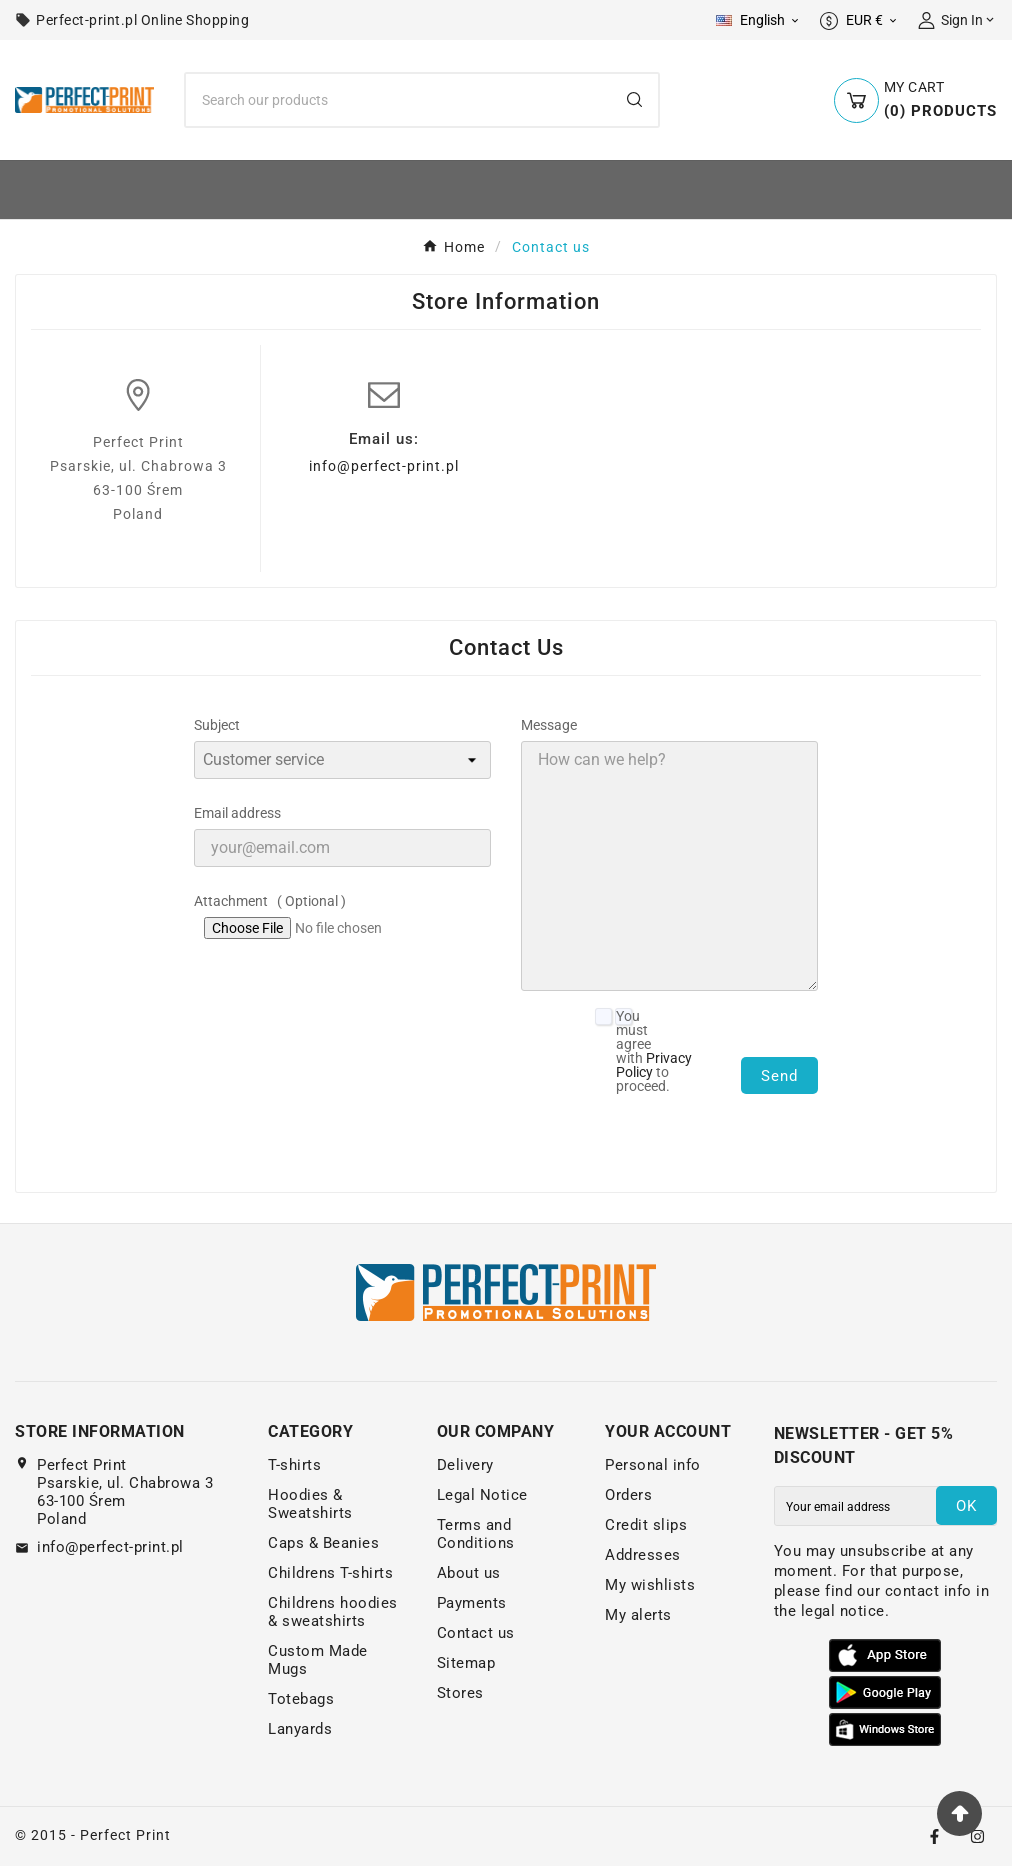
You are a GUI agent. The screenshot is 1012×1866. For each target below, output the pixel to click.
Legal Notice (482, 1495)
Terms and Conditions (476, 1534)
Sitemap (466, 1663)
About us (469, 1573)
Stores (460, 1693)
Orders (628, 1495)
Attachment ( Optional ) (270, 901)
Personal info (653, 1465)
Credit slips (646, 1525)
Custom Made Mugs (318, 1660)
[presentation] (829, 1138)
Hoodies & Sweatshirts (310, 1504)
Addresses (643, 1555)
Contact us (476, 1633)
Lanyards (300, 1729)
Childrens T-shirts (330, 1573)
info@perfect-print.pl (384, 466)
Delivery (465, 1465)
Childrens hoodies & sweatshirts (333, 1612)
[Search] (398, 100)
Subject (217, 725)
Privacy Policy (654, 1065)
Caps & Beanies (323, 1543)
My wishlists (650, 1585)
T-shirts (294, 1465)
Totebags (301, 1699)
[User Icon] (957, 20)
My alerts (638, 1615)
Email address (237, 813)
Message (549, 725)
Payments (472, 1603)
